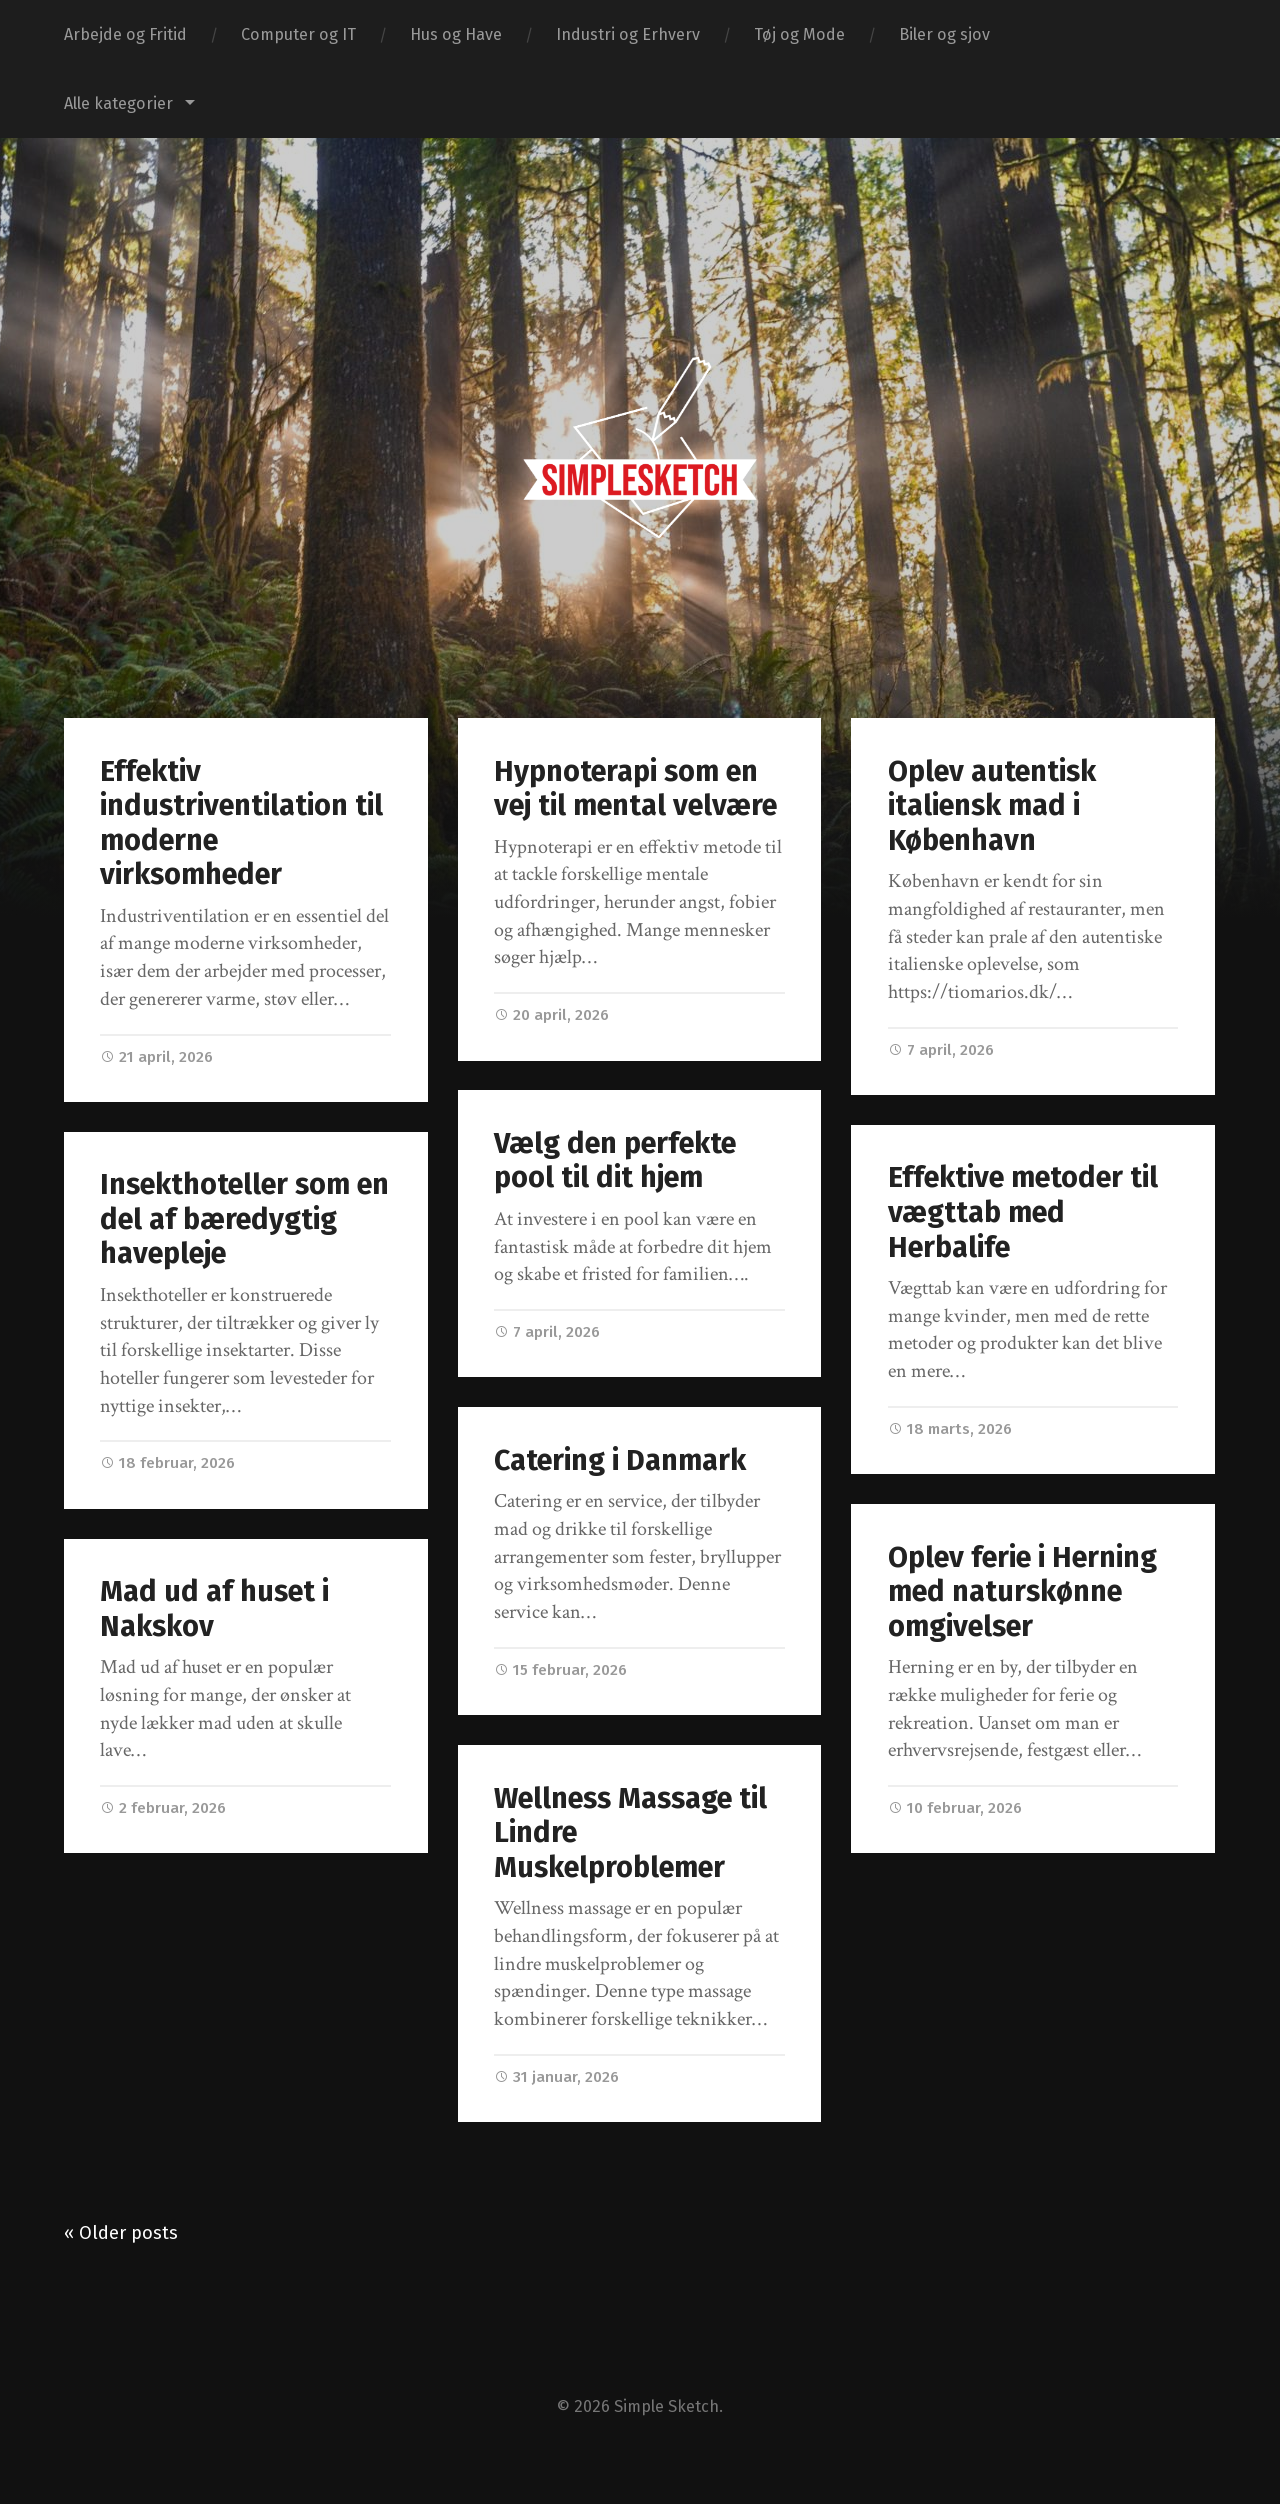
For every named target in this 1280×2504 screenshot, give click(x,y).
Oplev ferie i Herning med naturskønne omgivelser (1022, 1592)
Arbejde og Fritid (125, 34)
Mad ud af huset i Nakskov (214, 1611)
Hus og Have (456, 34)
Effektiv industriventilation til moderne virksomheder (241, 823)
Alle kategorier (118, 103)
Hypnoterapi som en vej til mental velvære (635, 789)
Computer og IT (298, 34)
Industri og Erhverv (628, 34)
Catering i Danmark (620, 1462)
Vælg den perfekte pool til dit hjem (615, 1163)
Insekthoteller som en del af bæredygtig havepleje (244, 1221)
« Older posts (121, 2233)
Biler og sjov (944, 34)
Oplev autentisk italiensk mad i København (992, 806)
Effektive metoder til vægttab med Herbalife (1023, 1212)
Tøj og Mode (799, 34)
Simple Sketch (666, 2406)
